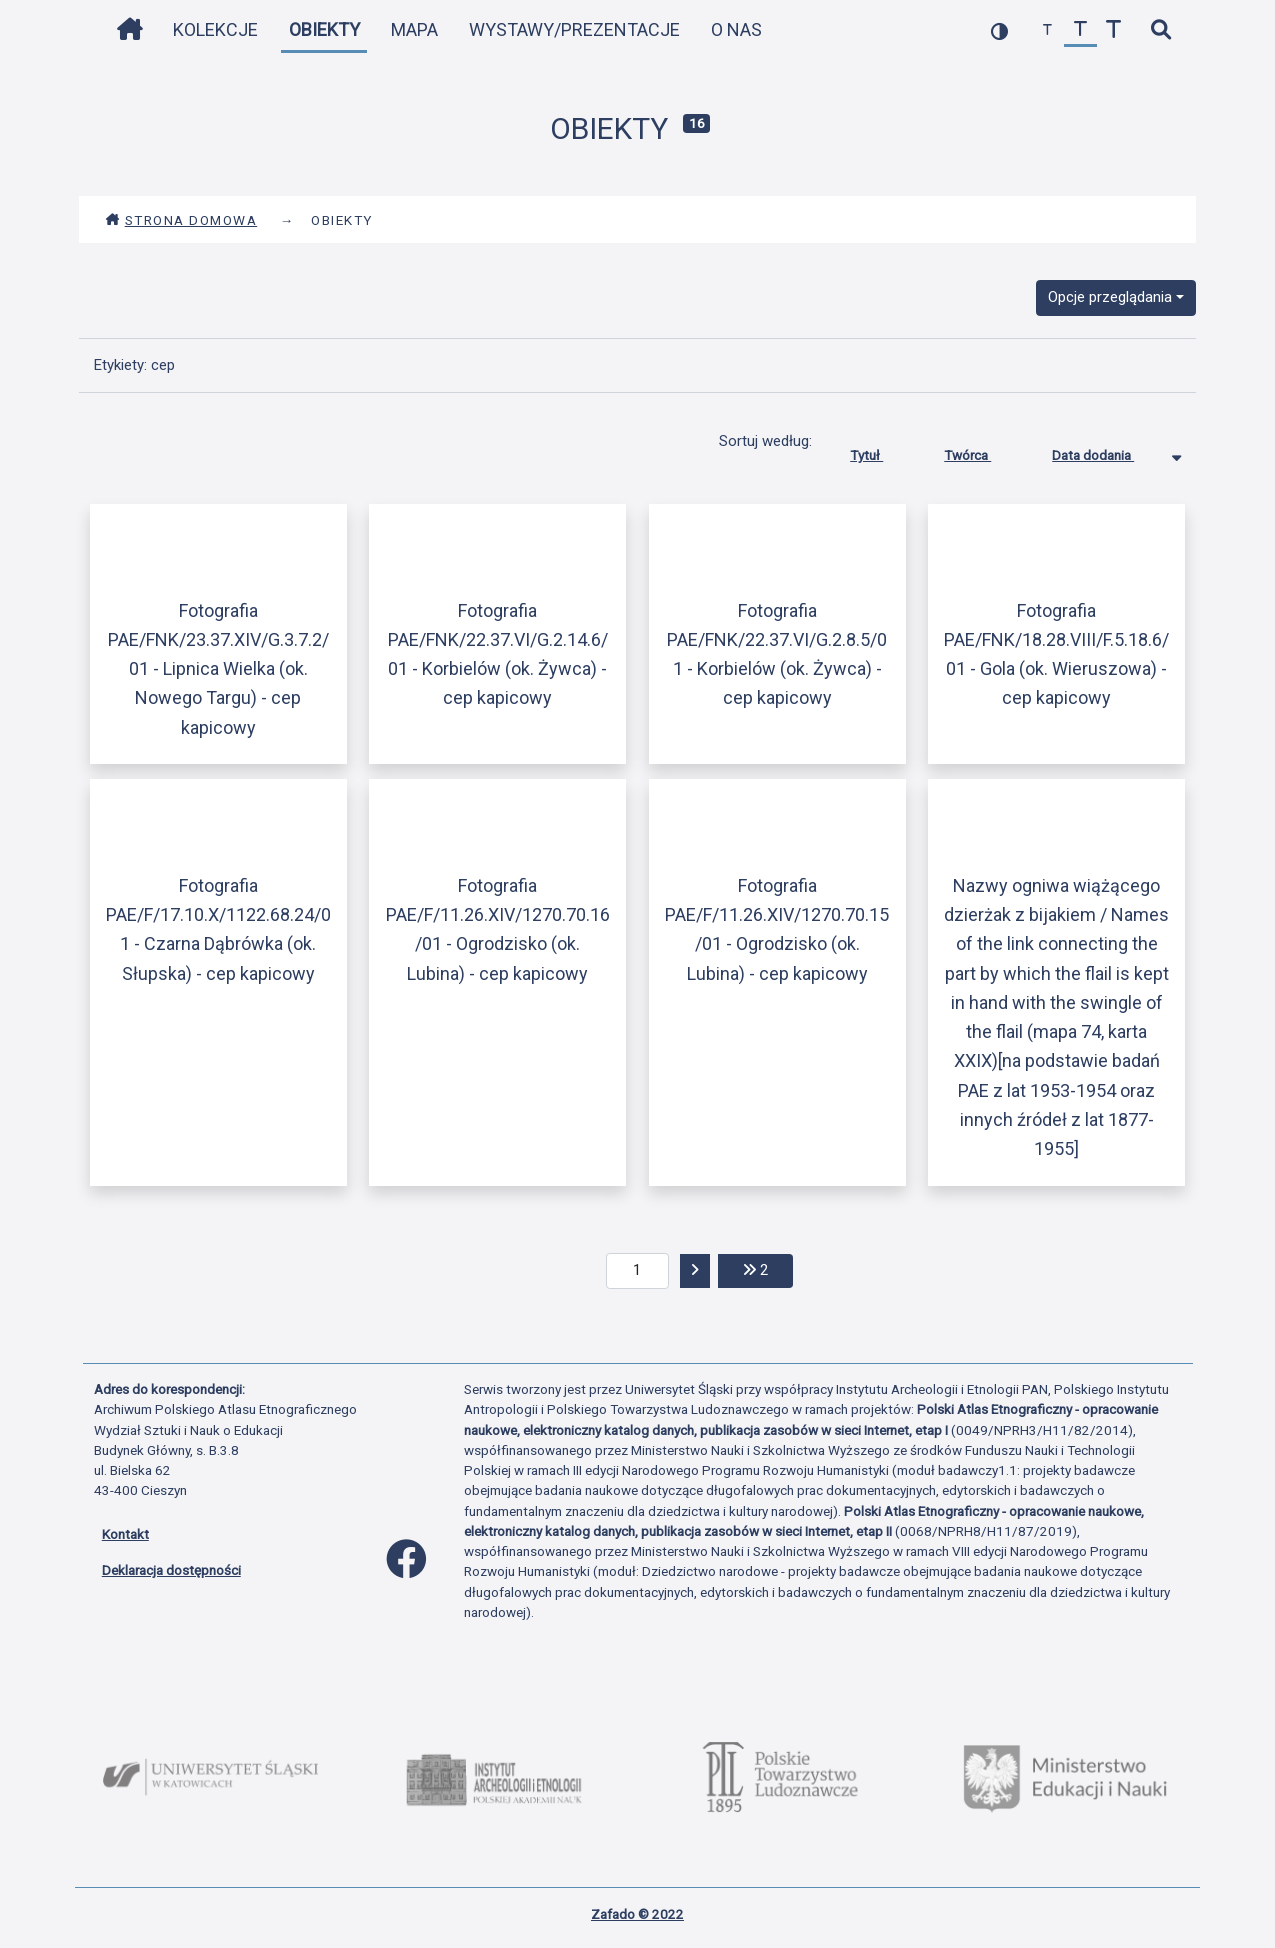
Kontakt (125, 1534)
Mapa (414, 29)
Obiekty (324, 29)
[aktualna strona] (637, 1271)
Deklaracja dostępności (171, 1570)
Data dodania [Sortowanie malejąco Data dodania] (1108, 451)
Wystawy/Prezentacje (574, 29)
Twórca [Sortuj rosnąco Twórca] (982, 451)
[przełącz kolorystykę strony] (999, 30)
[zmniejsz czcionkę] (1047, 30)
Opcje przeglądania (1110, 297)
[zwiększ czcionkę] (1113, 30)
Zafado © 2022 (637, 1914)
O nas (736, 29)
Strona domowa (181, 220)
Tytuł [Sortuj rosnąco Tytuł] (881, 451)
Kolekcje (215, 29)
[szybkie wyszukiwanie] (1161, 30)
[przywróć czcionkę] (1080, 30)
